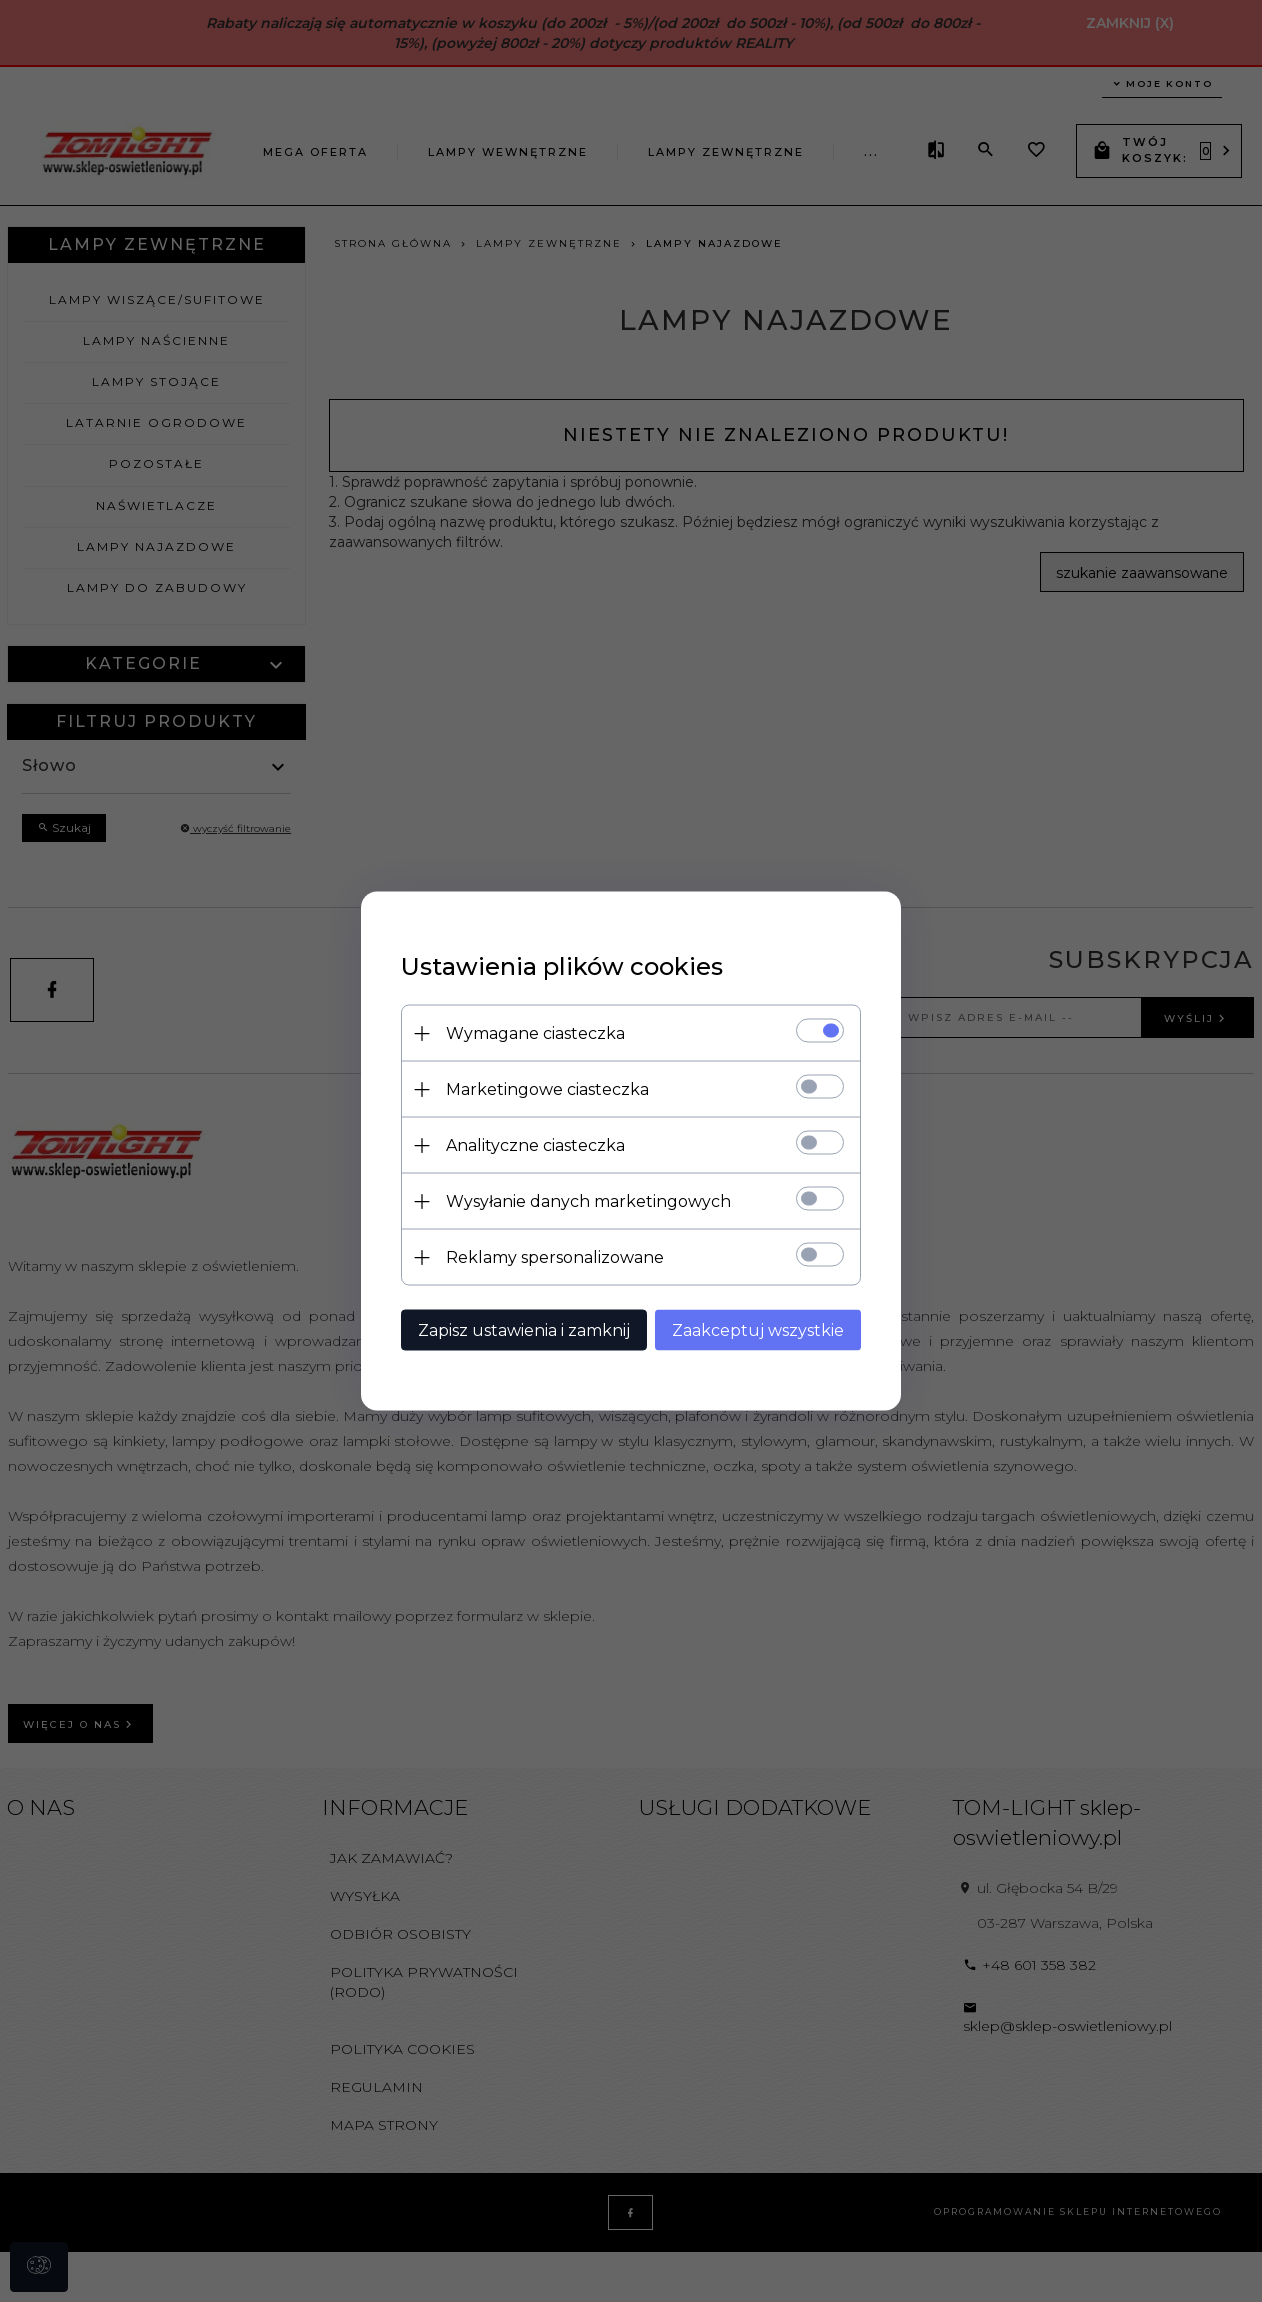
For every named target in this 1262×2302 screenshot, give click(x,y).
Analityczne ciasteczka (535, 1145)
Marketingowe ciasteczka (547, 1089)
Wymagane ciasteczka (535, 1033)
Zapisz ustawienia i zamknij (524, 1330)
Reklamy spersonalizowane (555, 1257)
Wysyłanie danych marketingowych (588, 1201)
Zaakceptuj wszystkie (758, 1330)
